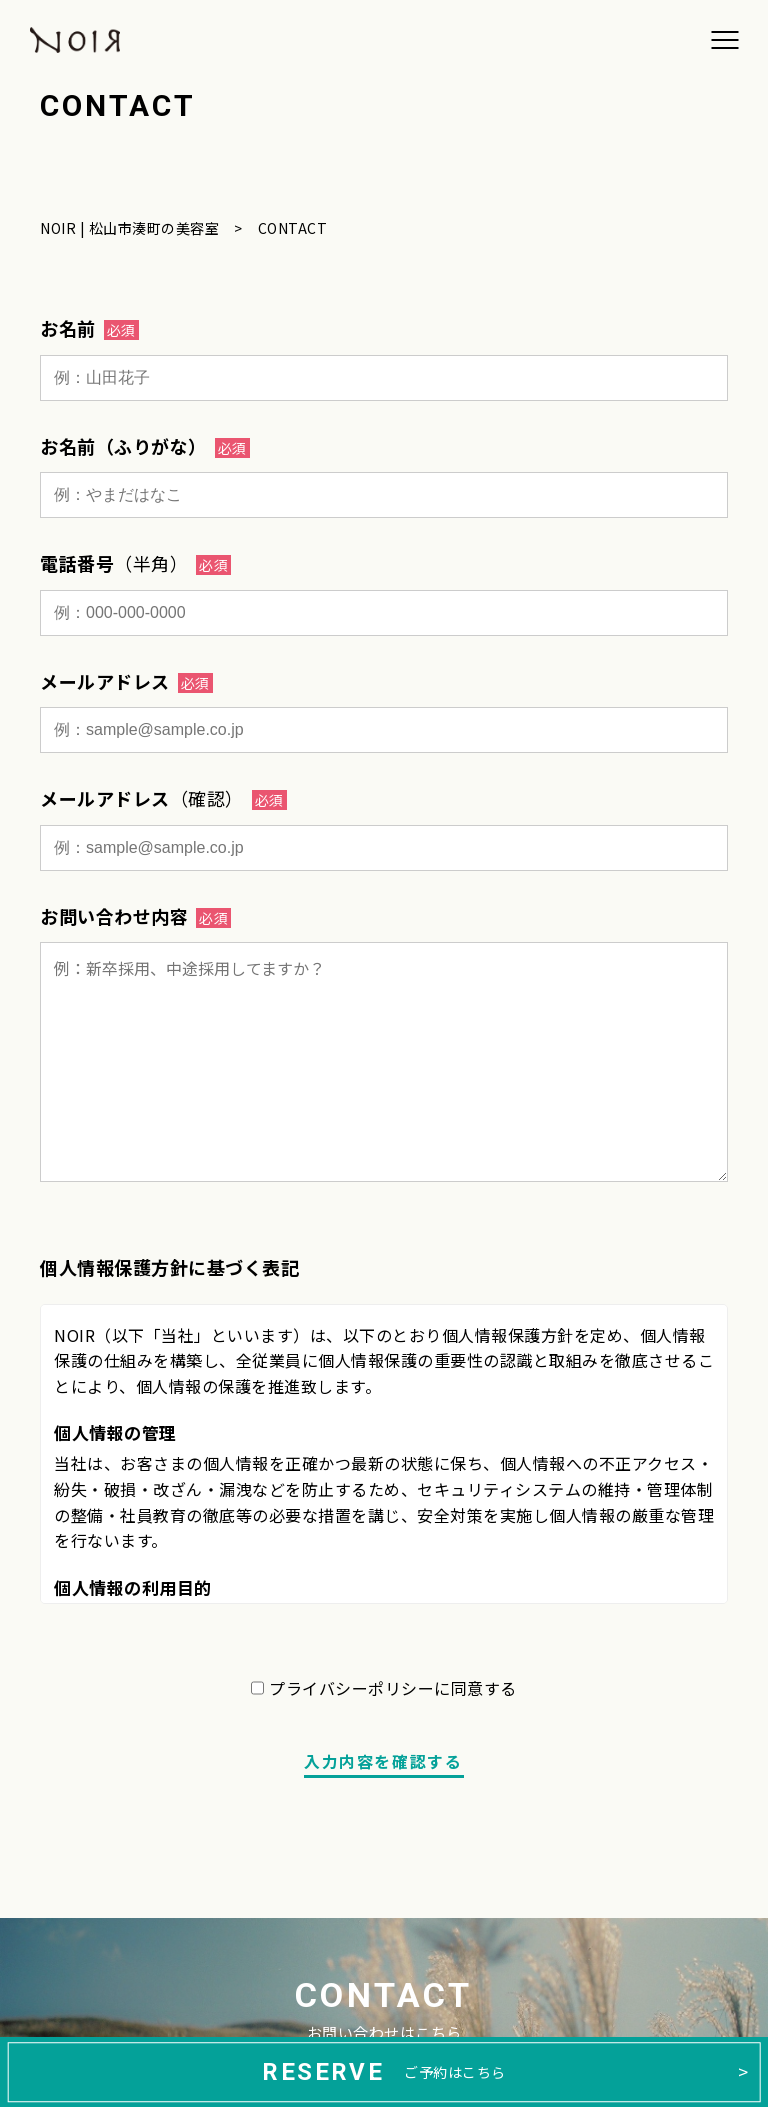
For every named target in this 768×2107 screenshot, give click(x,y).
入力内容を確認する (383, 1761)
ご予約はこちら (383, 2072)
